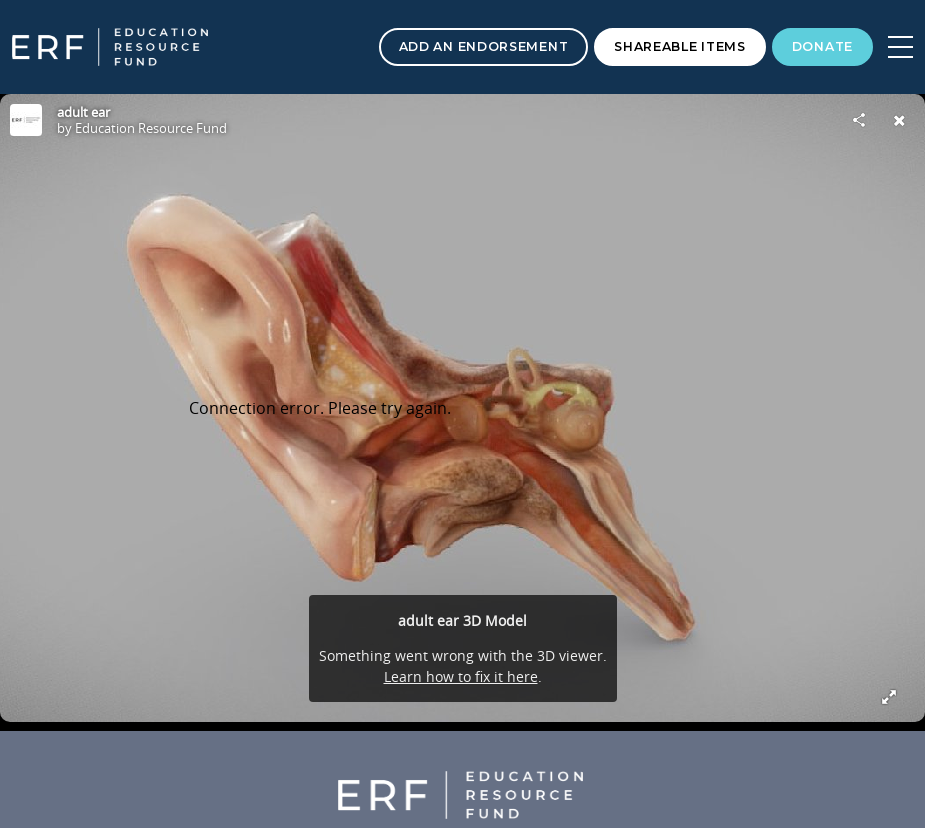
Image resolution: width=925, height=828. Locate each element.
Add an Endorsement (484, 46)
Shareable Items (680, 46)
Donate (822, 46)
